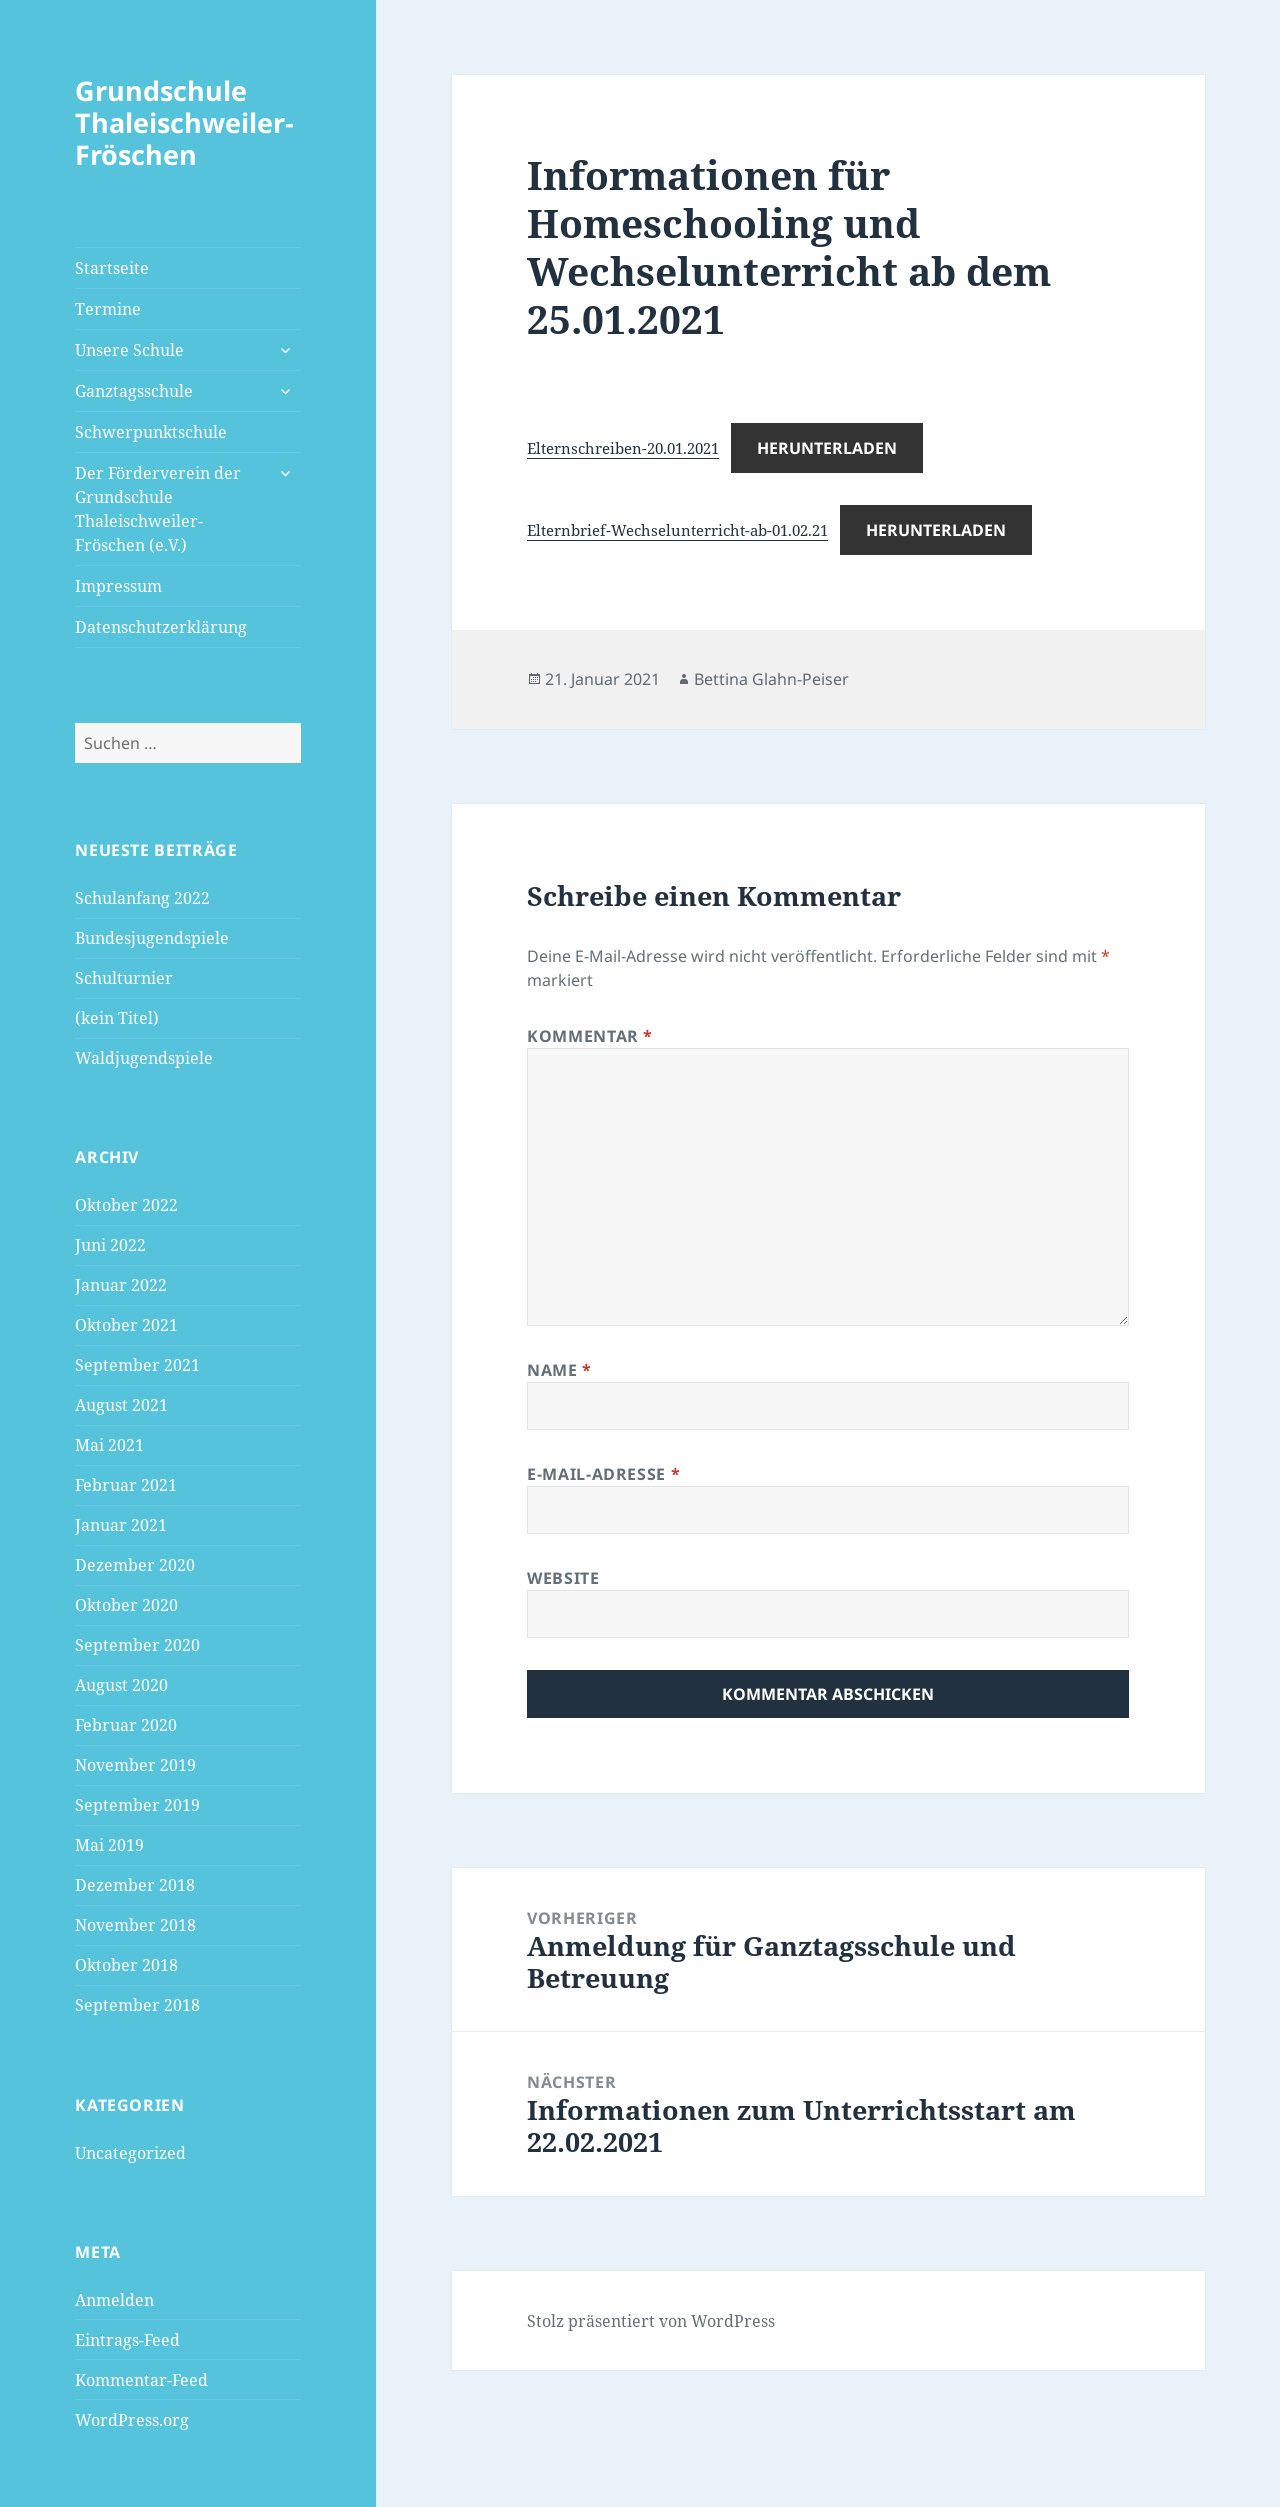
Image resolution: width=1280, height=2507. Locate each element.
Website (563, 1578)
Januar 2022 (121, 1285)
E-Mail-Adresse (603, 1474)
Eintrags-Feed (127, 2340)
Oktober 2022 (126, 1205)
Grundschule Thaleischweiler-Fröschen (184, 122)
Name (559, 1370)
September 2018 (137, 2005)
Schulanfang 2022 (142, 898)
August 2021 (121, 1405)
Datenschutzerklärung (161, 627)
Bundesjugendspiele (152, 938)
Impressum (118, 586)
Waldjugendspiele (144, 1058)
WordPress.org (132, 2420)
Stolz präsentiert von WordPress (651, 2321)
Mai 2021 (109, 1445)
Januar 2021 (121, 1525)
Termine (108, 309)
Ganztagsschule (134, 391)
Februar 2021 (126, 1485)
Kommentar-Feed (141, 2380)
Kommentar (590, 1036)
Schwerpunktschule (151, 432)
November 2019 (135, 1765)
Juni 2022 (110, 1245)
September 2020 (137, 1645)
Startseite (112, 268)
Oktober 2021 (126, 1325)
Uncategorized (130, 2153)
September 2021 (137, 1365)
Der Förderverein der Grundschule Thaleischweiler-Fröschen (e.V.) (158, 509)
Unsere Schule (129, 350)
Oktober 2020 (126, 1605)
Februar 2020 (126, 1725)
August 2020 (121, 1685)
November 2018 (135, 1925)
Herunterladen (827, 448)
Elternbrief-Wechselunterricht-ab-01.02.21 (677, 530)
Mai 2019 (109, 1845)
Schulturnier (124, 978)
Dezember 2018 (135, 1885)
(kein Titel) (117, 1018)
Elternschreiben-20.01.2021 (623, 448)
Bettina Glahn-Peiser (771, 679)
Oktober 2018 (126, 1965)
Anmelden (114, 2300)
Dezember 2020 (135, 1565)
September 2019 (137, 1805)
